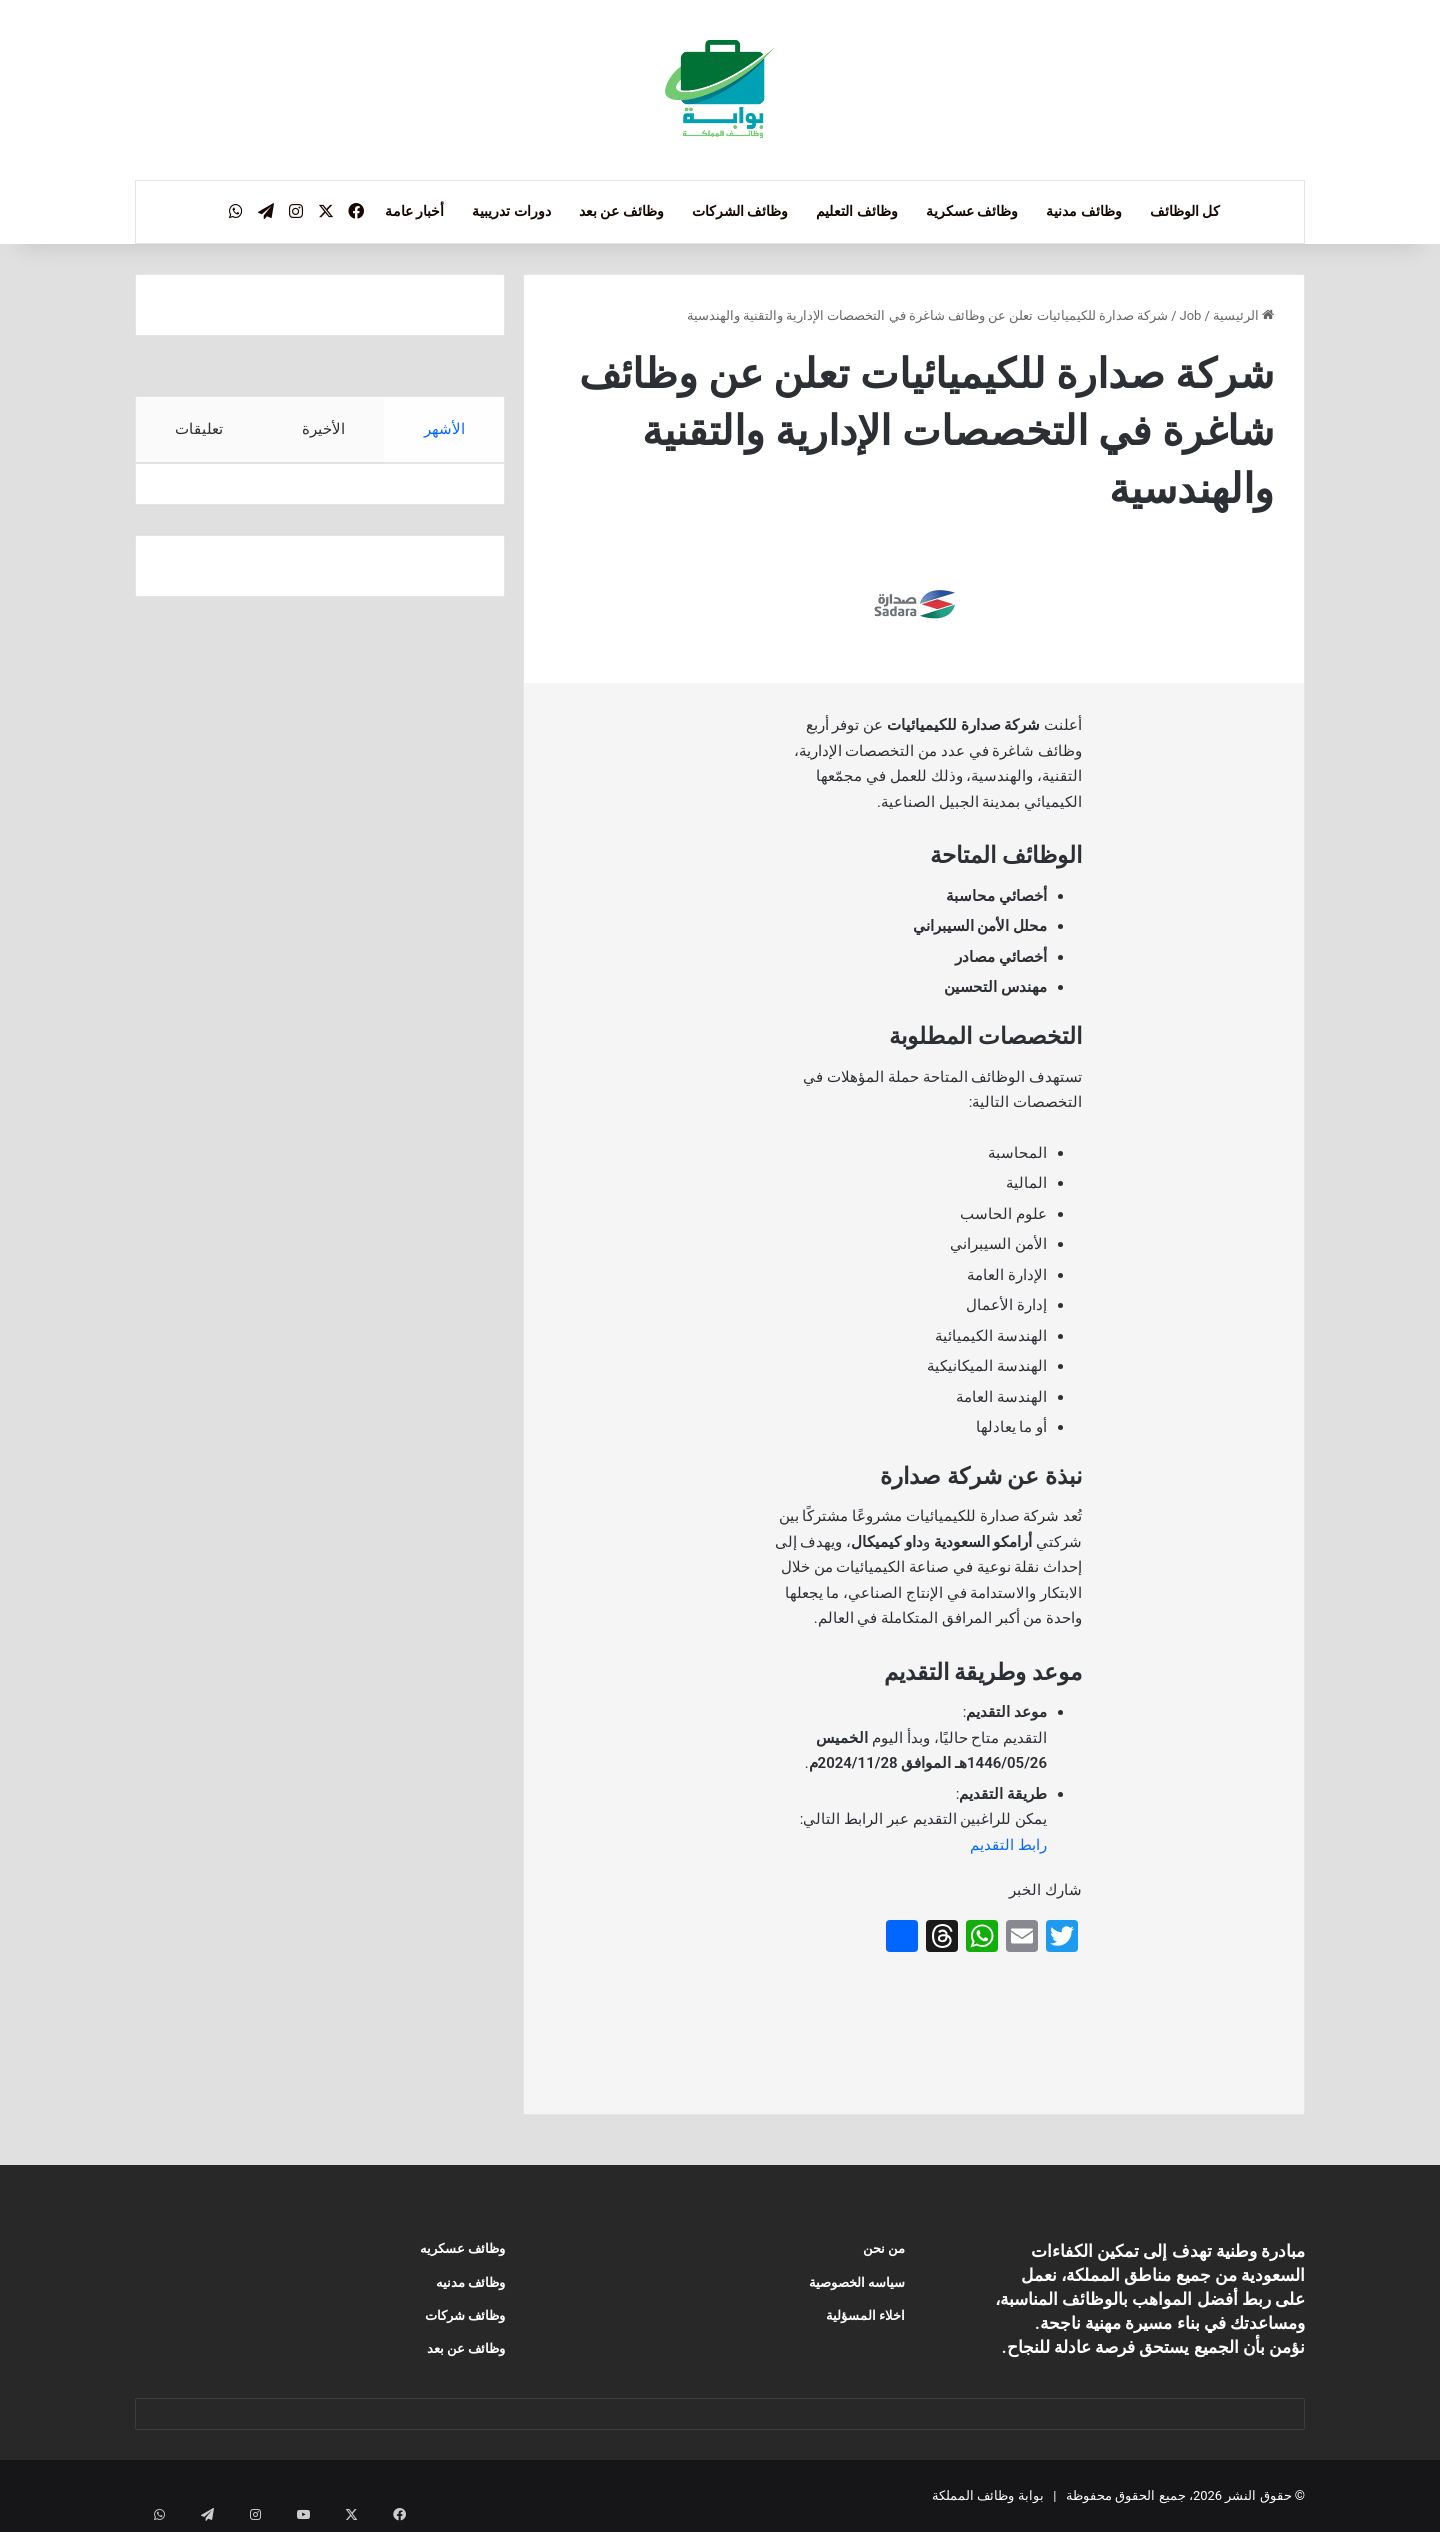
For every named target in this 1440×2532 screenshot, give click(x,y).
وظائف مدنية (1083, 211)
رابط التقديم (1008, 1845)
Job (1191, 315)
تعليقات (199, 429)
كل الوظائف (1185, 211)
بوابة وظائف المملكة (987, 2495)
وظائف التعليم (856, 211)
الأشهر (444, 429)
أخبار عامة (414, 211)
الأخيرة (323, 429)
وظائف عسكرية (972, 211)
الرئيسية (1243, 315)
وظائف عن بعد (621, 211)
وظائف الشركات (740, 211)
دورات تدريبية (511, 211)
